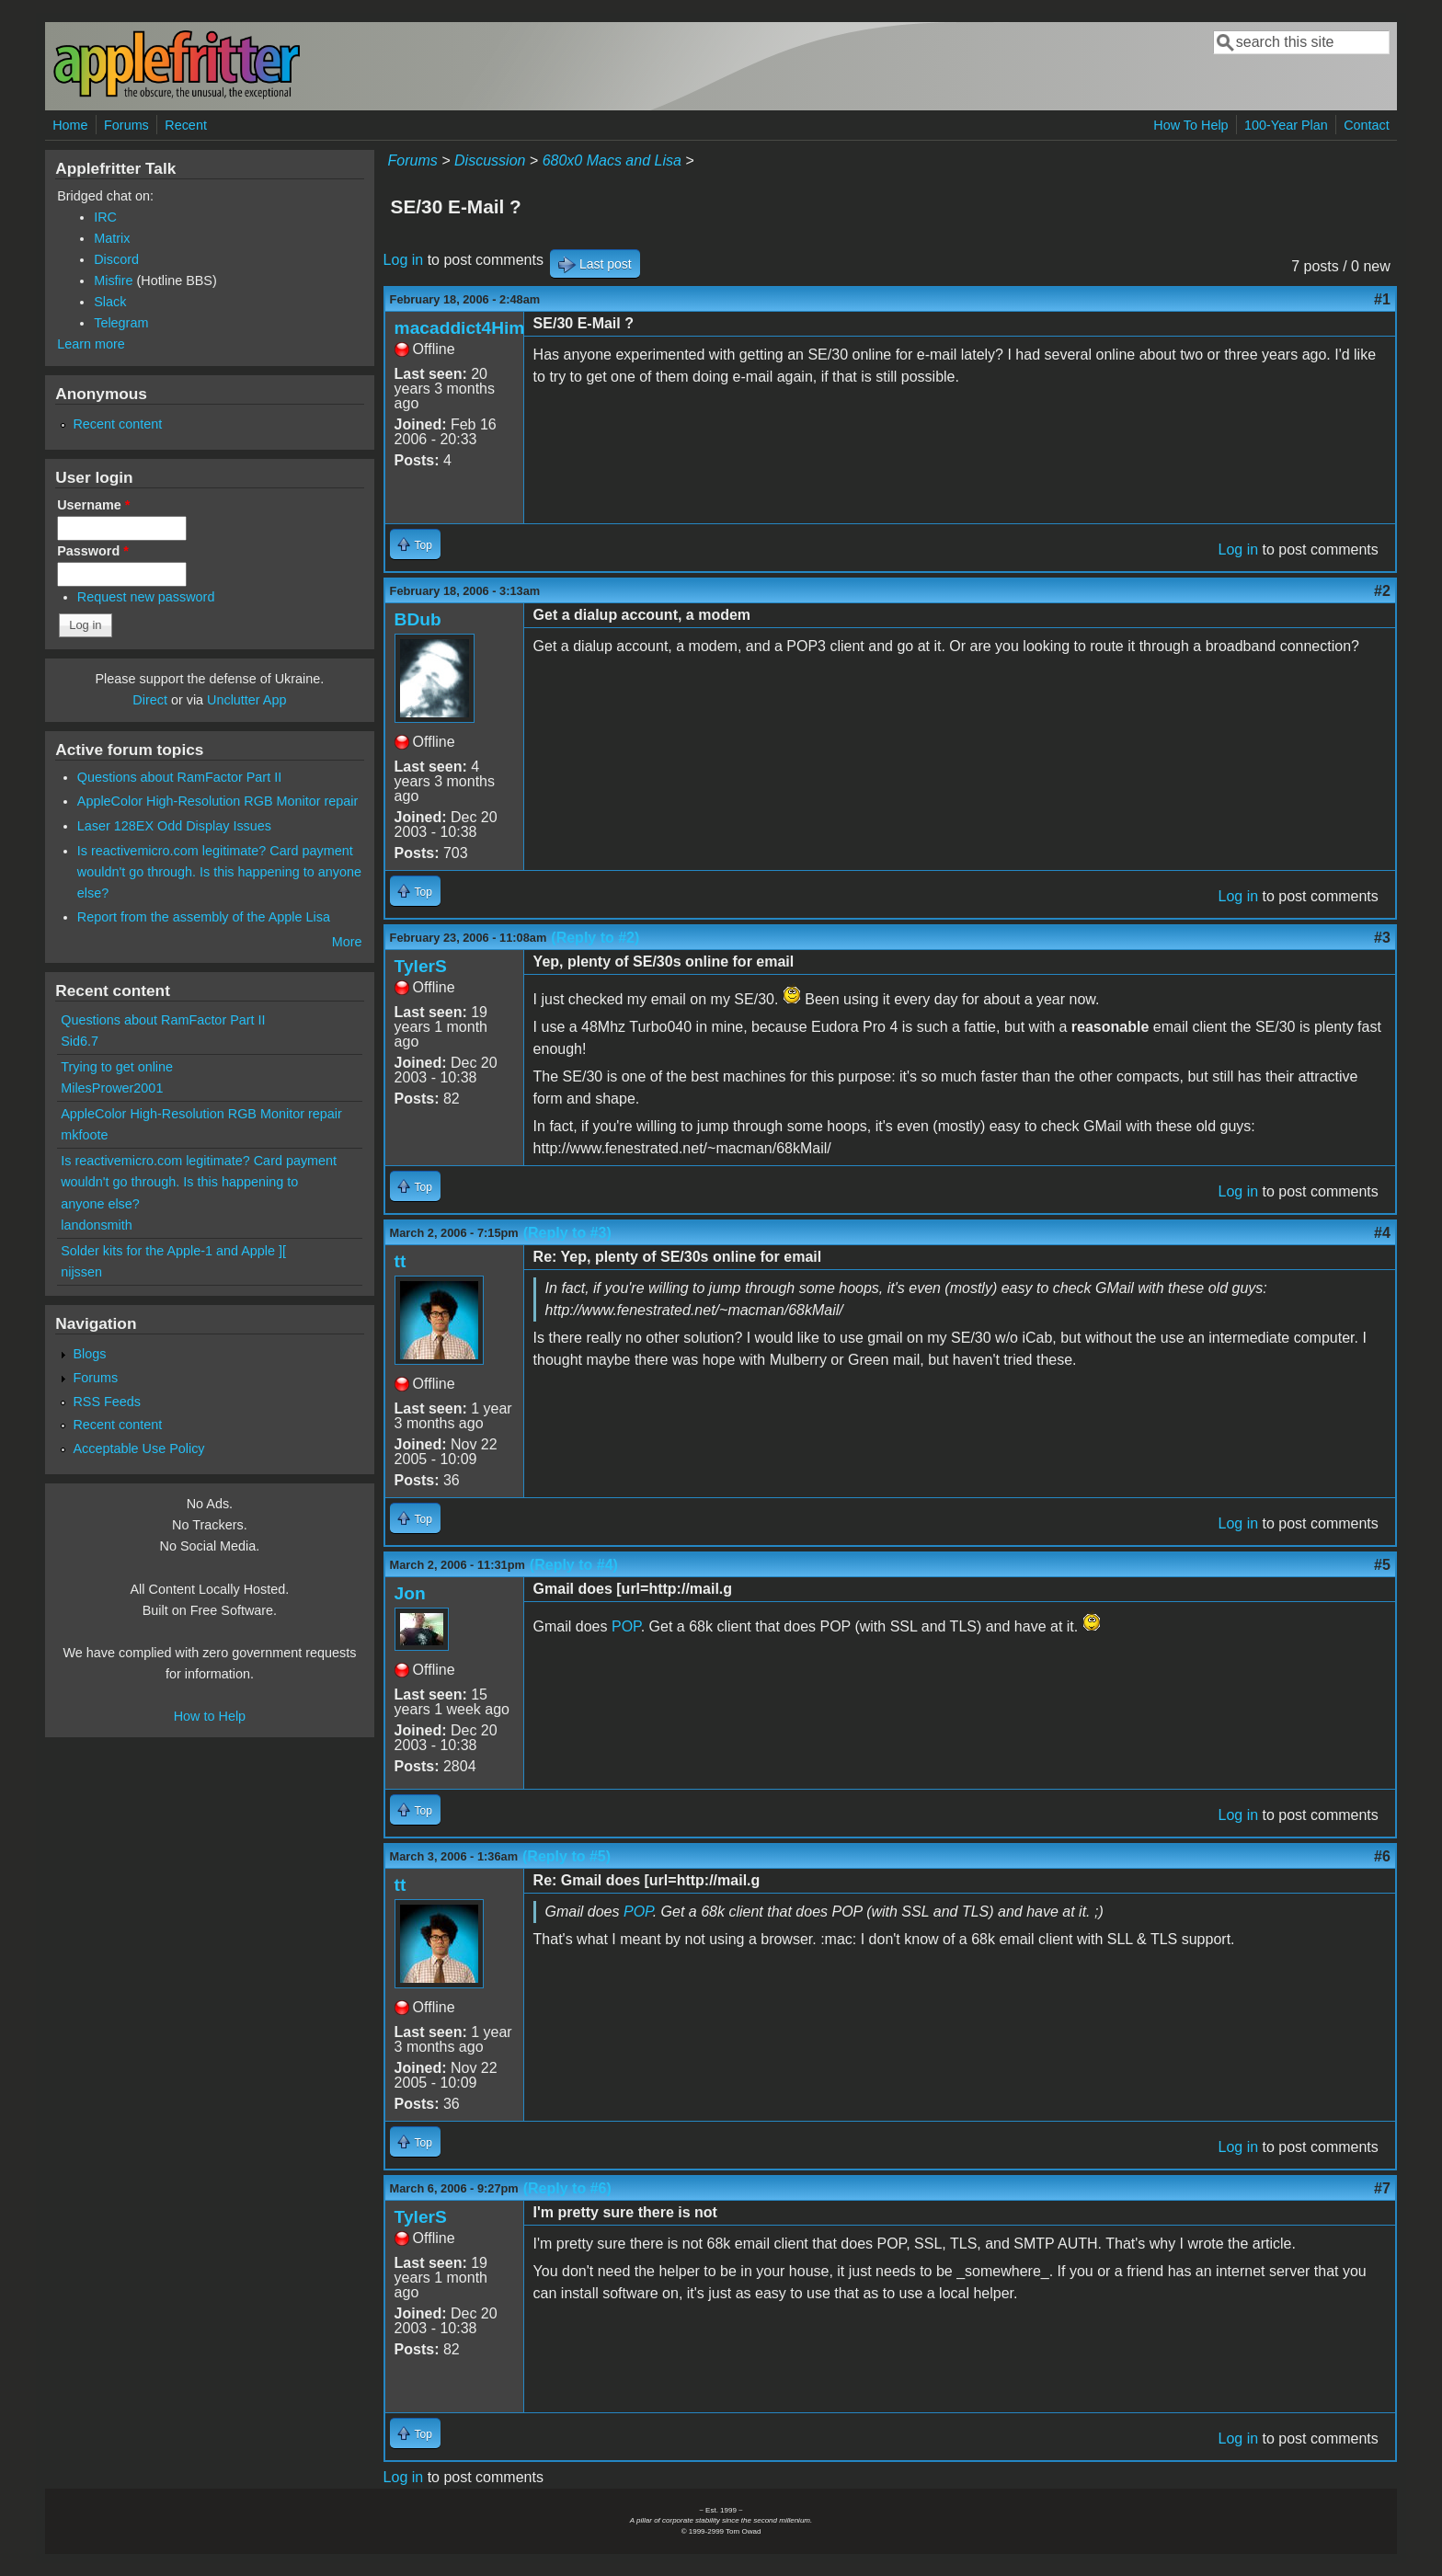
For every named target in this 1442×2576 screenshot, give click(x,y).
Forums (126, 125)
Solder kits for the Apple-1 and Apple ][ (173, 1250)
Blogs (89, 1353)
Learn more (91, 344)
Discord (116, 259)
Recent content (117, 424)
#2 (1382, 591)
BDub (418, 619)
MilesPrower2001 (112, 1088)
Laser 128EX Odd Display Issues (174, 826)
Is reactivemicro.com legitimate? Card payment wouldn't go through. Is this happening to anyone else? (219, 871)
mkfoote (84, 1135)
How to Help (210, 1716)
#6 (1382, 1856)
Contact (1367, 125)
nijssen (81, 1272)
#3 (1382, 937)
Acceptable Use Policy (138, 1448)
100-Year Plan (1286, 125)
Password (93, 551)
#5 (1382, 1565)
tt (400, 1261)
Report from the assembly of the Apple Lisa (203, 917)
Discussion (489, 160)
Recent (186, 125)
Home (69, 125)
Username (93, 505)
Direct (149, 700)
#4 (1382, 1233)
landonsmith (96, 1225)
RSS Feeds (107, 1401)
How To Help (1190, 125)
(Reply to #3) (567, 1233)
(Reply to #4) (574, 1565)
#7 (1382, 2188)
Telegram (121, 322)
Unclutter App (246, 700)
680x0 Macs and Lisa (612, 160)
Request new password (146, 597)
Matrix (112, 238)
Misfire (113, 280)
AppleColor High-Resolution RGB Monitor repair (218, 801)
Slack (110, 301)
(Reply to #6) (567, 2188)
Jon (410, 1593)
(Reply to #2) (595, 937)
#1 (1382, 299)
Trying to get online (117, 1066)
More (347, 941)
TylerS (421, 966)
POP (626, 1626)
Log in (403, 260)
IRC (105, 217)
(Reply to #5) (566, 1856)
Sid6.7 (79, 1041)
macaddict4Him (460, 328)
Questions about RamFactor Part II (179, 777)
